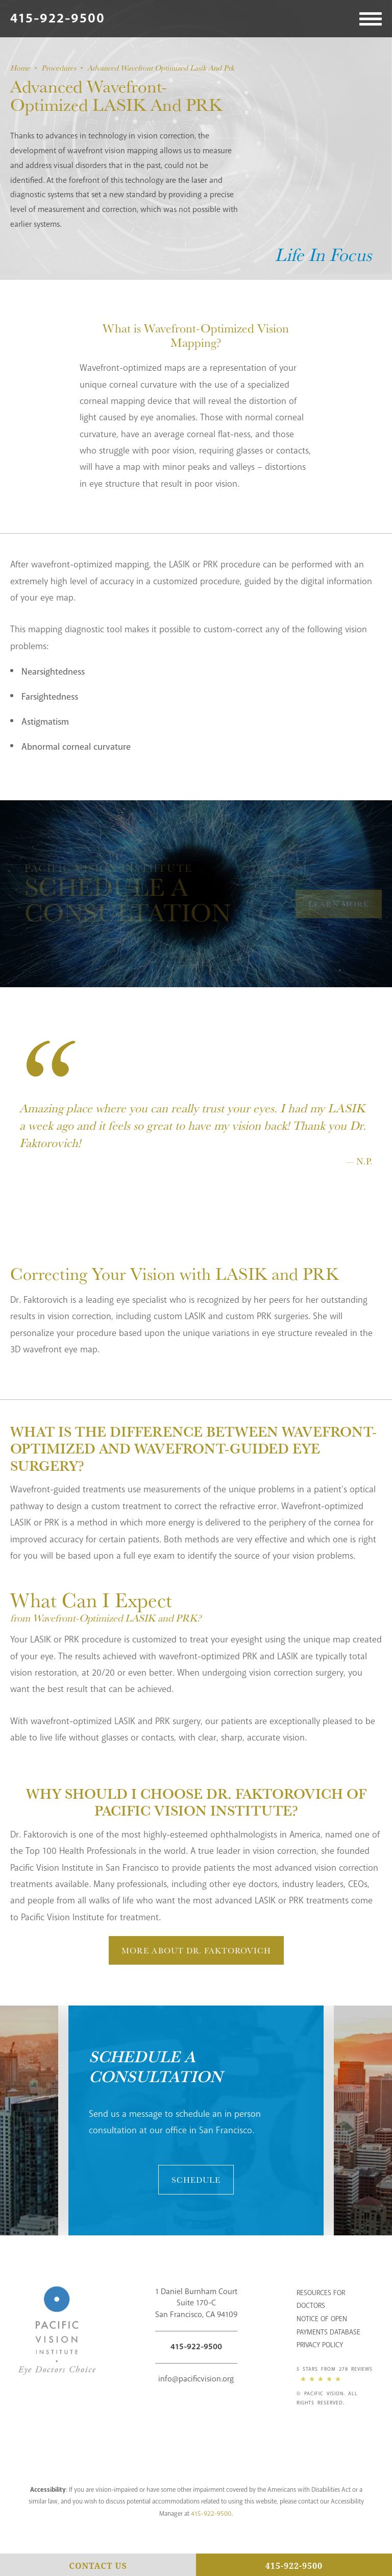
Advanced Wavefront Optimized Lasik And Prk (160, 67)
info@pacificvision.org (196, 2379)
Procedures (58, 67)
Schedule (196, 2180)
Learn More (338, 904)
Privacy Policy (320, 2345)
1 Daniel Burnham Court (196, 2303)
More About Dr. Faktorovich (196, 1950)
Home (20, 67)
